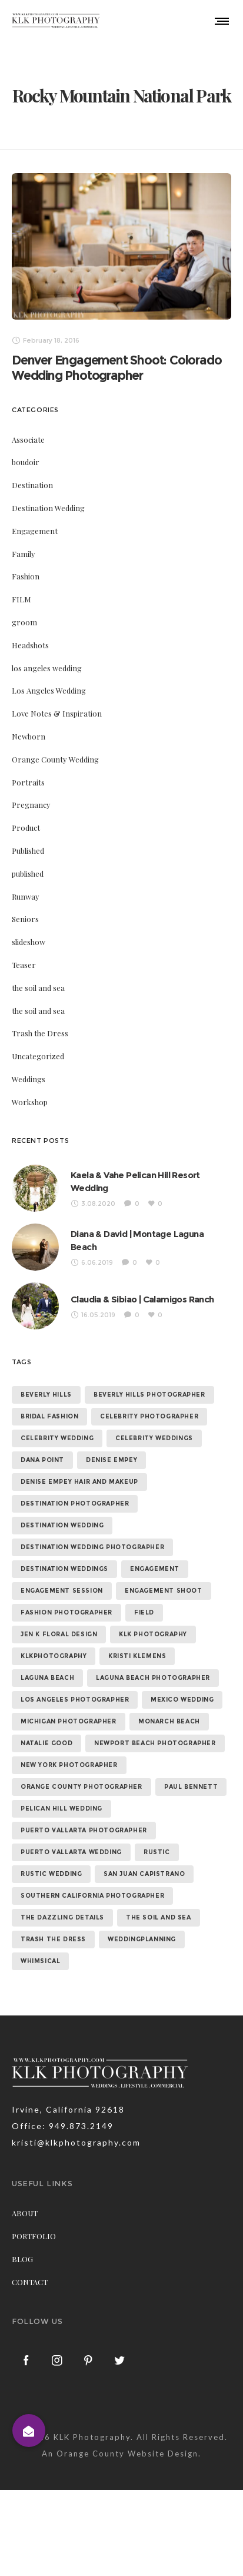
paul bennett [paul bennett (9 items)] (191, 1779)
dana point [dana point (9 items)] (42, 1452)
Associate (28, 431)
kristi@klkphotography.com (76, 2135)
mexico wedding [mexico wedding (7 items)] (182, 1692)
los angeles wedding (47, 660)
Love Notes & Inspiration (57, 705)
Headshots (30, 637)
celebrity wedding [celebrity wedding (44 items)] (57, 1430)
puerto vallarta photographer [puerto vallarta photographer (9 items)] (84, 1822)
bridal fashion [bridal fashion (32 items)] (49, 1409)
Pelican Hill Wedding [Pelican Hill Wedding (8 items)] (61, 1801)
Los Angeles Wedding (49, 682)
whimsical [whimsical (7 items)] (40, 1953)
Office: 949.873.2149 (63, 2118)
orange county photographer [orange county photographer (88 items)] (81, 1779)
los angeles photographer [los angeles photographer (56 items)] (75, 1692)
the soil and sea (38, 979)
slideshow (28, 934)
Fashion (25, 568)
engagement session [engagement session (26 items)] (62, 1583)
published (28, 865)
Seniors (25, 911)
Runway (25, 888)
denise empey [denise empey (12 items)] (111, 1452)
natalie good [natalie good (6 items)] (46, 1735)
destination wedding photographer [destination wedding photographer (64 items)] (92, 1539)
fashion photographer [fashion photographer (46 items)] (66, 1605)
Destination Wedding (48, 500)
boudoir (25, 454)
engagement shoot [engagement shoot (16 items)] (163, 1583)
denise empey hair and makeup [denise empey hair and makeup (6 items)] (79, 1474)
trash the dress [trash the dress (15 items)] (53, 1931)
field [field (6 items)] (144, 1605)
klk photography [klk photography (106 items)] (153, 1626)
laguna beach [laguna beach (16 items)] (47, 1670)
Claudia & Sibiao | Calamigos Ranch (142, 1291)
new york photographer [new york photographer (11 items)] (69, 1757)
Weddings (28, 1071)
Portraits (28, 774)
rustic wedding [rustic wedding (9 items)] (51, 1866)
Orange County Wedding (55, 751)
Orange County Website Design (127, 2445)
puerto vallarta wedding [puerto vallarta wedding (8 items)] (71, 1844)
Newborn (28, 728)
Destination (32, 477)
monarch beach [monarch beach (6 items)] (169, 1714)
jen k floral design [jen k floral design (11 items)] (59, 1626)
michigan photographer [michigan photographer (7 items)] (68, 1714)
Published (28, 842)
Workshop (30, 1094)
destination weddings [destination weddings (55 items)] (64, 1561)
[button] (28, 2430)
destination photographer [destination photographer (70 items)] (75, 1496)
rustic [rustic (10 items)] (157, 1844)
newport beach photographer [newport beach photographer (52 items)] (155, 1735)
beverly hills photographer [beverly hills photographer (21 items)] (149, 1387)
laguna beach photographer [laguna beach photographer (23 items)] (153, 1670)
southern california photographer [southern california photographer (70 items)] (92, 1888)
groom (24, 614)
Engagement (35, 523)
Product (26, 819)
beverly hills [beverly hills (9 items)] (46, 1387)
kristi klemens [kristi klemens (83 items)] (137, 1648)
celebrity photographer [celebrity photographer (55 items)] (149, 1409)
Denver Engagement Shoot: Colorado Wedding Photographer (116, 359)
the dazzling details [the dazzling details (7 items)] (62, 1910)
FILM (21, 591)
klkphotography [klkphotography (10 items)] (53, 1648)
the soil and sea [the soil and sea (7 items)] (158, 1910)
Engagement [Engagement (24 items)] (154, 1561)
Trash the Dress (40, 1025)
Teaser (24, 957)
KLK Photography (92, 2429)
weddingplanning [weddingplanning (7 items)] (142, 1931)
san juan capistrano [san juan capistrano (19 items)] (144, 1866)
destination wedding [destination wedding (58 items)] (62, 1517)
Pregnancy (31, 796)
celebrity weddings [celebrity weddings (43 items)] (154, 1430)
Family (23, 546)
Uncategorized (38, 1048)
